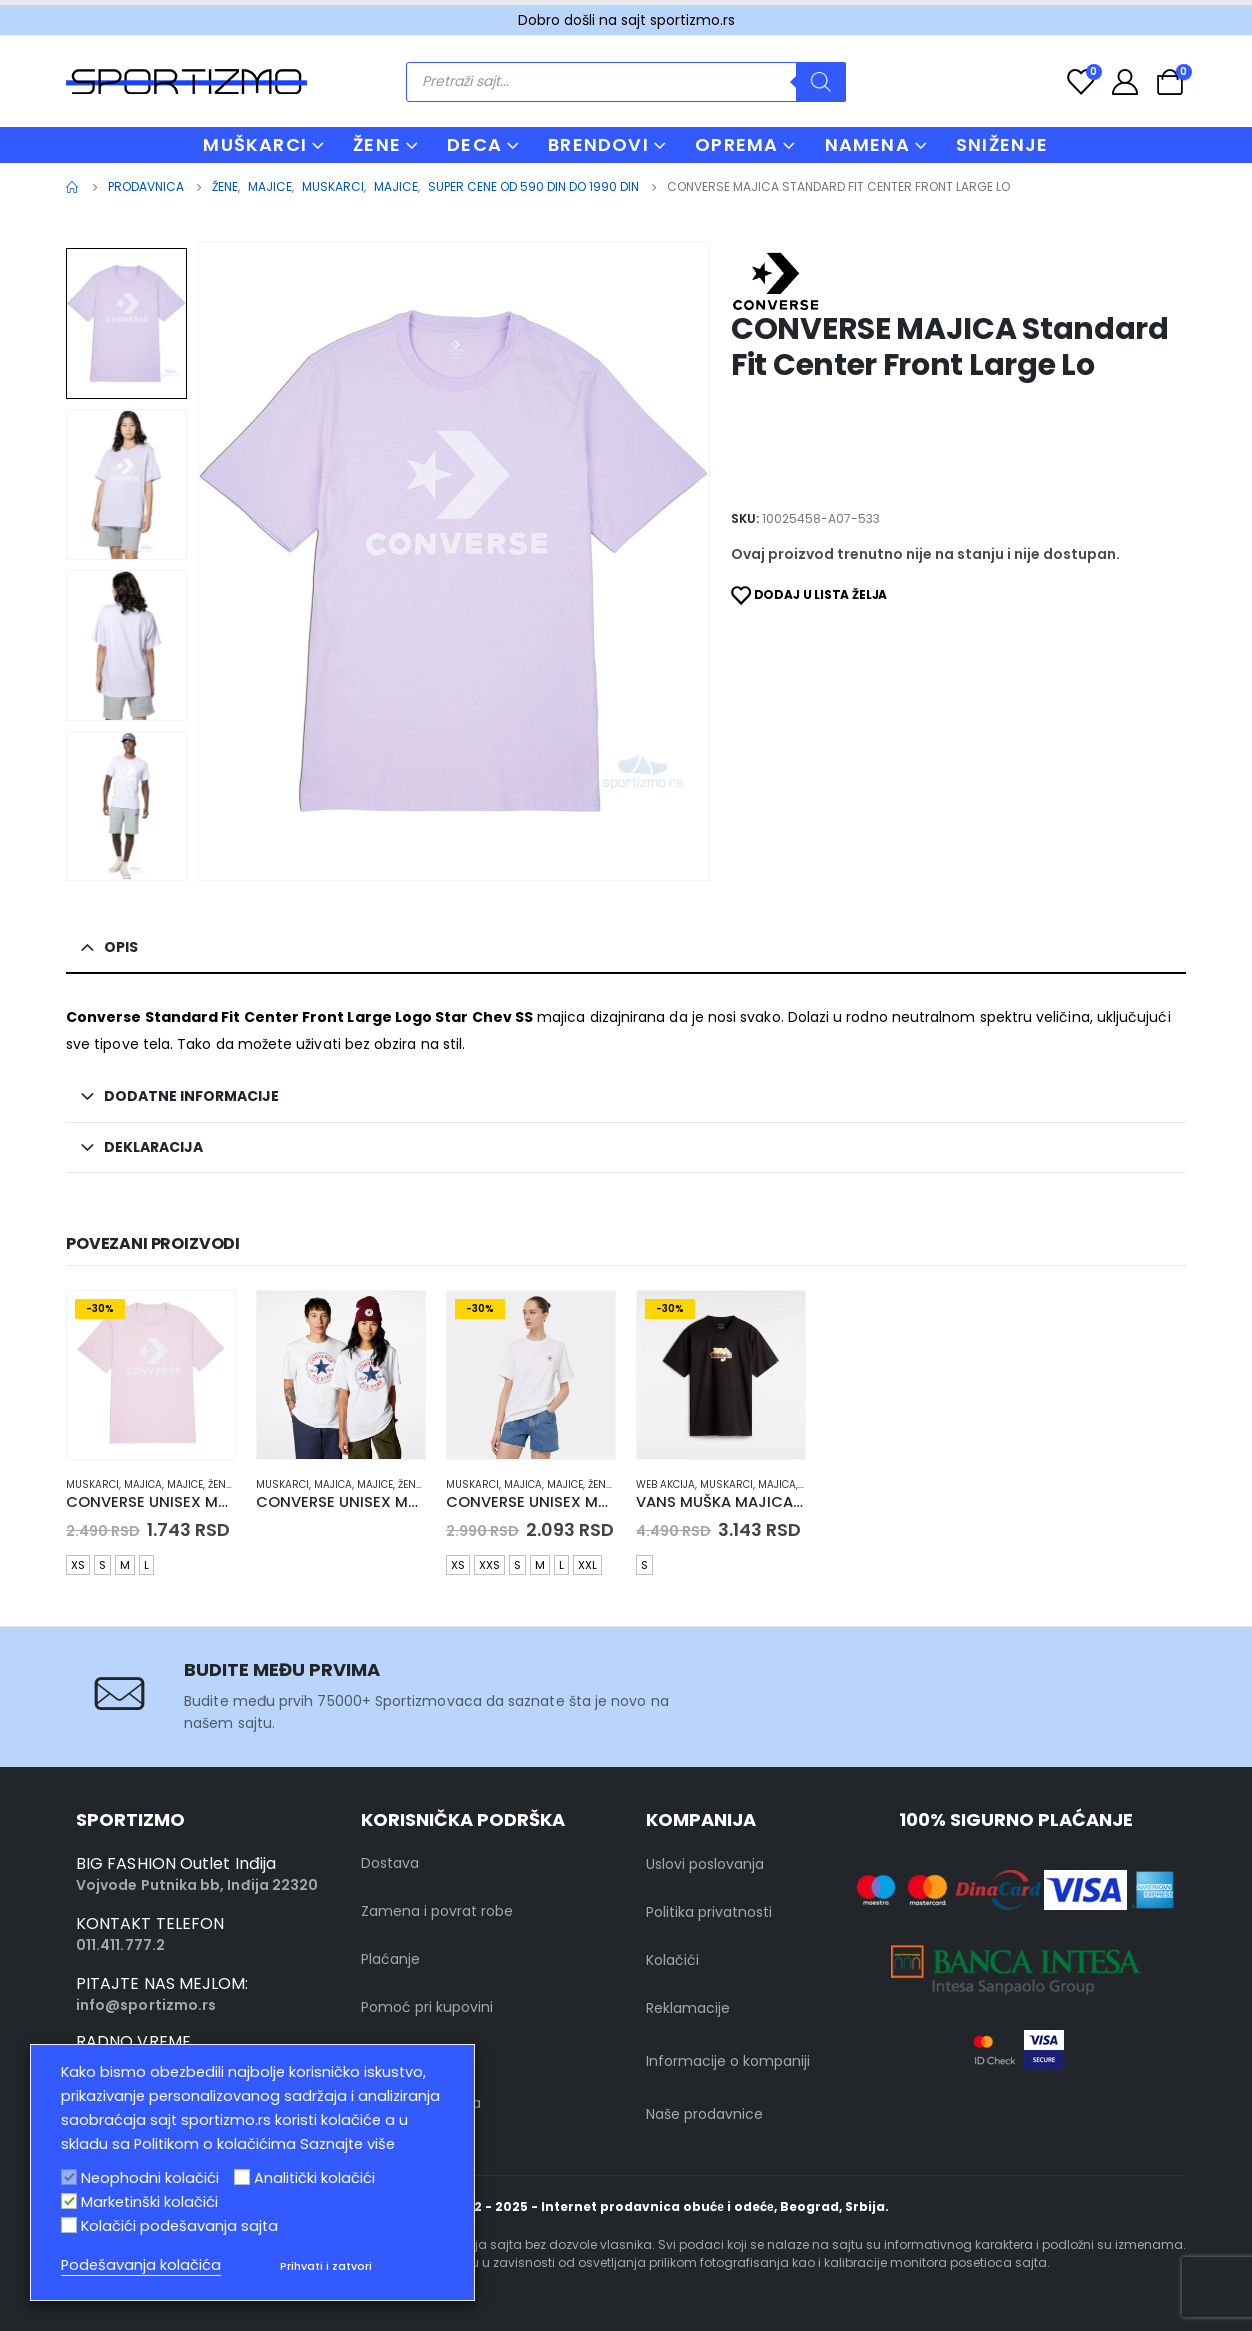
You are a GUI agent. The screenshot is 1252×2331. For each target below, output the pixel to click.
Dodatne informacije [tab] (191, 1096)
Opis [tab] (121, 947)
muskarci (92, 1484)
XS (78, 1565)
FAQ (375, 2055)
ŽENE (377, 144)
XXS (489, 1565)
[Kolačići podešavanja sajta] (69, 2225)
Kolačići (672, 1960)
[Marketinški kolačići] (69, 2201)
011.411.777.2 (120, 1945)
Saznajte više (347, 2144)
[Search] (821, 82)
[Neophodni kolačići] (69, 2177)
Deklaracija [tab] (153, 1147)
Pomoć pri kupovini (427, 2007)
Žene (219, 1484)
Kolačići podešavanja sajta (179, 2226)
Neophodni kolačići (150, 2178)
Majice (185, 1484)
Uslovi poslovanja (705, 1864)
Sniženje (1002, 144)
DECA (474, 144)
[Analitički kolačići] (242, 2177)
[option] (126, 323)
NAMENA (867, 144)
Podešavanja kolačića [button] (141, 2265)
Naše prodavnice (704, 2114)
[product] (151, 1375)
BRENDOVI (598, 144)
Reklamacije (688, 2008)
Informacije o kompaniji (728, 2061)
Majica (143, 1484)
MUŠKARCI (255, 144)
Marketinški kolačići (149, 2202)
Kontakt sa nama (421, 2103)
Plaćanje (390, 1959)
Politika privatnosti (709, 1912)
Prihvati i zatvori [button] (326, 2266)
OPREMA (736, 144)
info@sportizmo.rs (146, 2005)
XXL (587, 1565)
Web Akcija (665, 1484)
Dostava (390, 1863)
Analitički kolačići (314, 2178)
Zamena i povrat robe (437, 1911)
